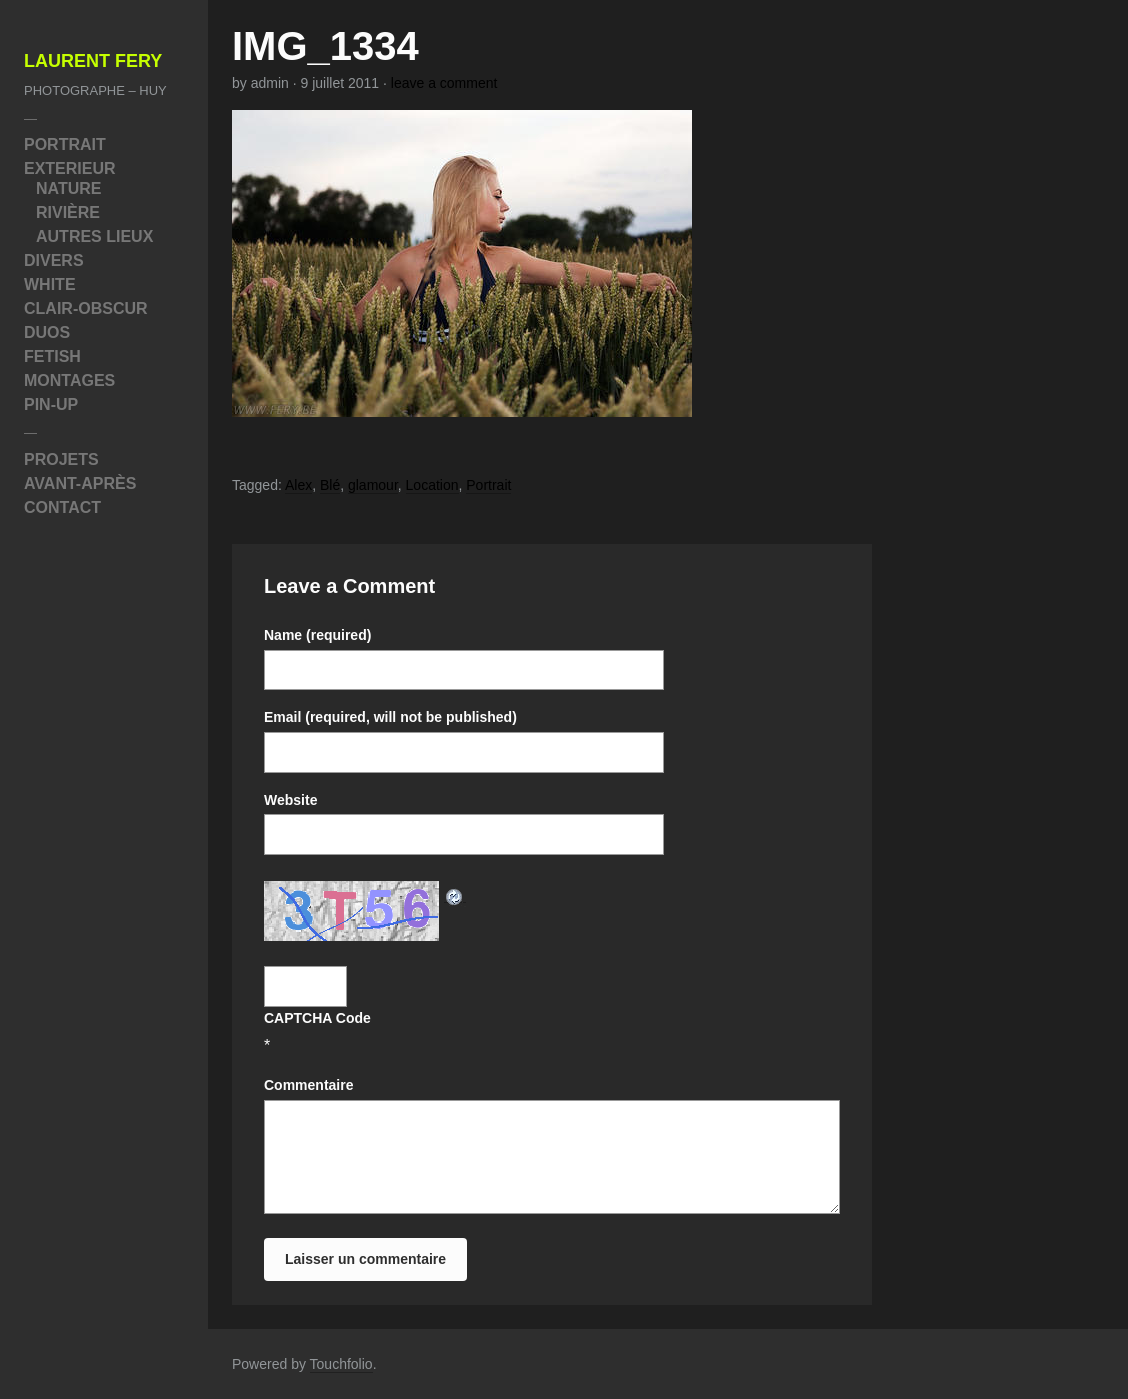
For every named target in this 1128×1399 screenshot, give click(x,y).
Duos (47, 332)
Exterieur (70, 168)
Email (390, 717)
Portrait (65, 144)
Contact (62, 507)
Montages (69, 380)
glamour (373, 485)
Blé (330, 485)
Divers (54, 260)
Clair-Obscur (86, 308)
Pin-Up (51, 404)
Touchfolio (341, 1364)
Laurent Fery (93, 61)
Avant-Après (80, 483)
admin (270, 83)
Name (317, 635)
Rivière (68, 212)
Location (432, 485)
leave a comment (444, 83)
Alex (298, 485)
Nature (68, 188)
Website (290, 800)
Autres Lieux (94, 236)
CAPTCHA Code (317, 1018)
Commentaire (308, 1085)
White (50, 284)
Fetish (52, 356)
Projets (61, 459)
